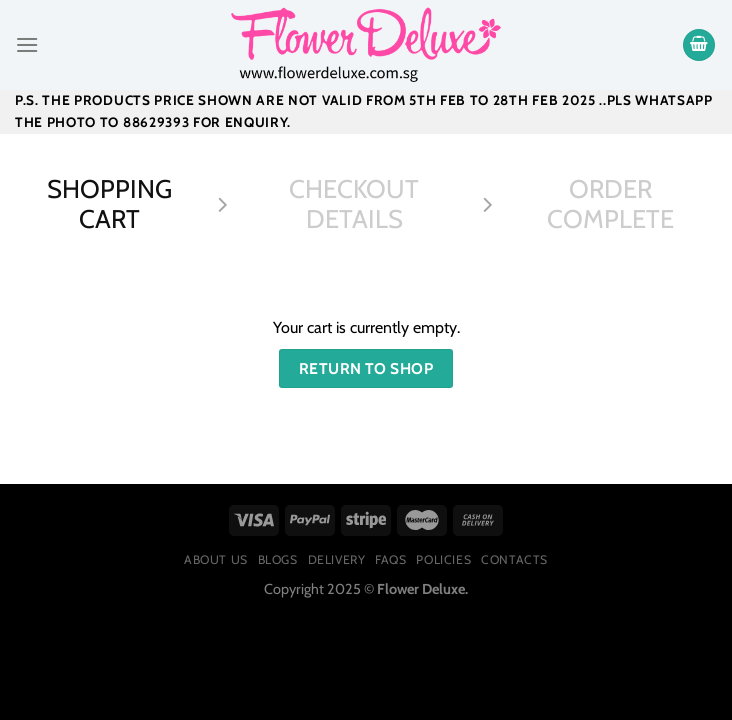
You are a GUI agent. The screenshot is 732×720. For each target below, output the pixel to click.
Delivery (337, 559)
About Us (216, 559)
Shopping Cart (109, 204)
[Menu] (27, 44)
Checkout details (354, 204)
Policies (443, 559)
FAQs (390, 559)
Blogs (278, 559)
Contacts (514, 559)
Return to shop (366, 368)
